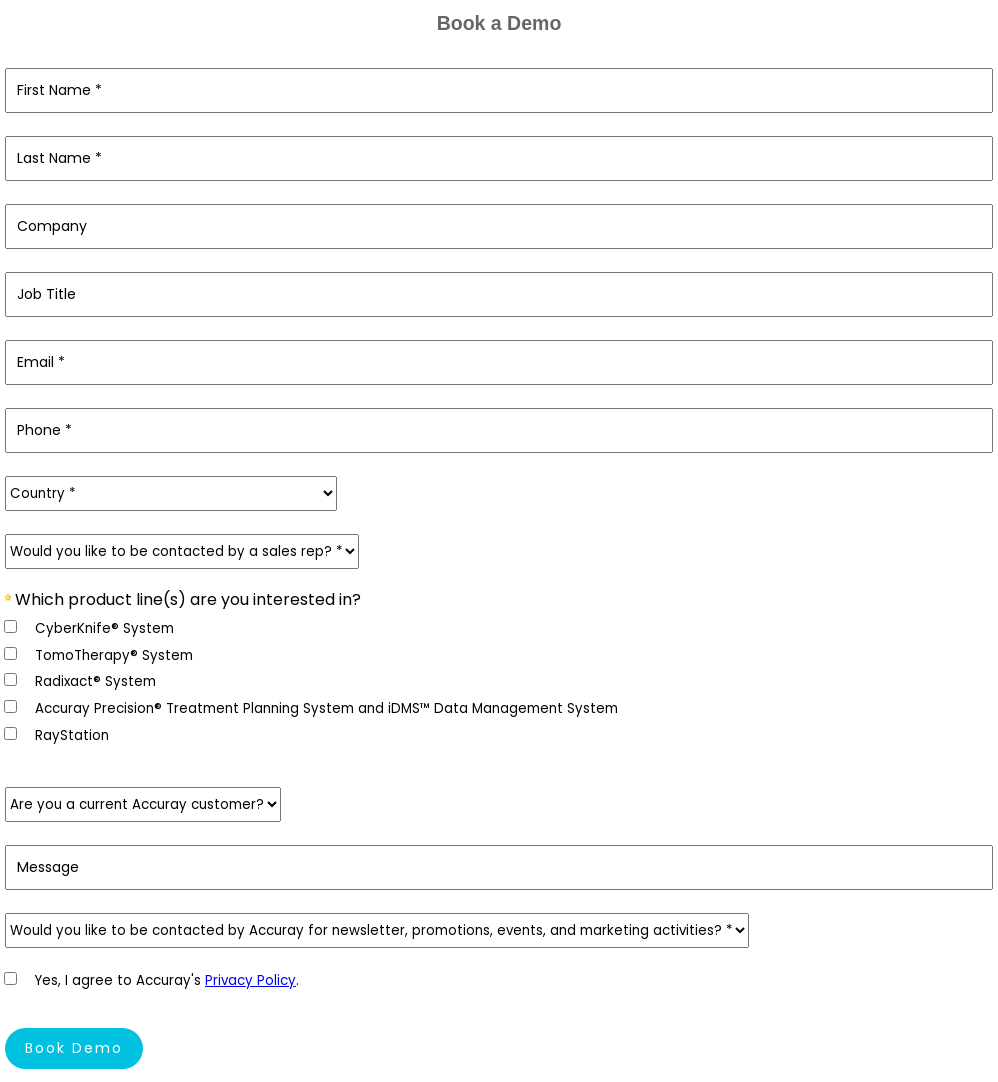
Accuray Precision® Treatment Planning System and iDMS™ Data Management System (326, 708)
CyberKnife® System (104, 628)
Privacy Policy (250, 980)
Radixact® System (95, 681)
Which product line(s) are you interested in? (188, 598)
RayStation (72, 735)
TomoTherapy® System (114, 655)
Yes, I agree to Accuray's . (167, 980)
